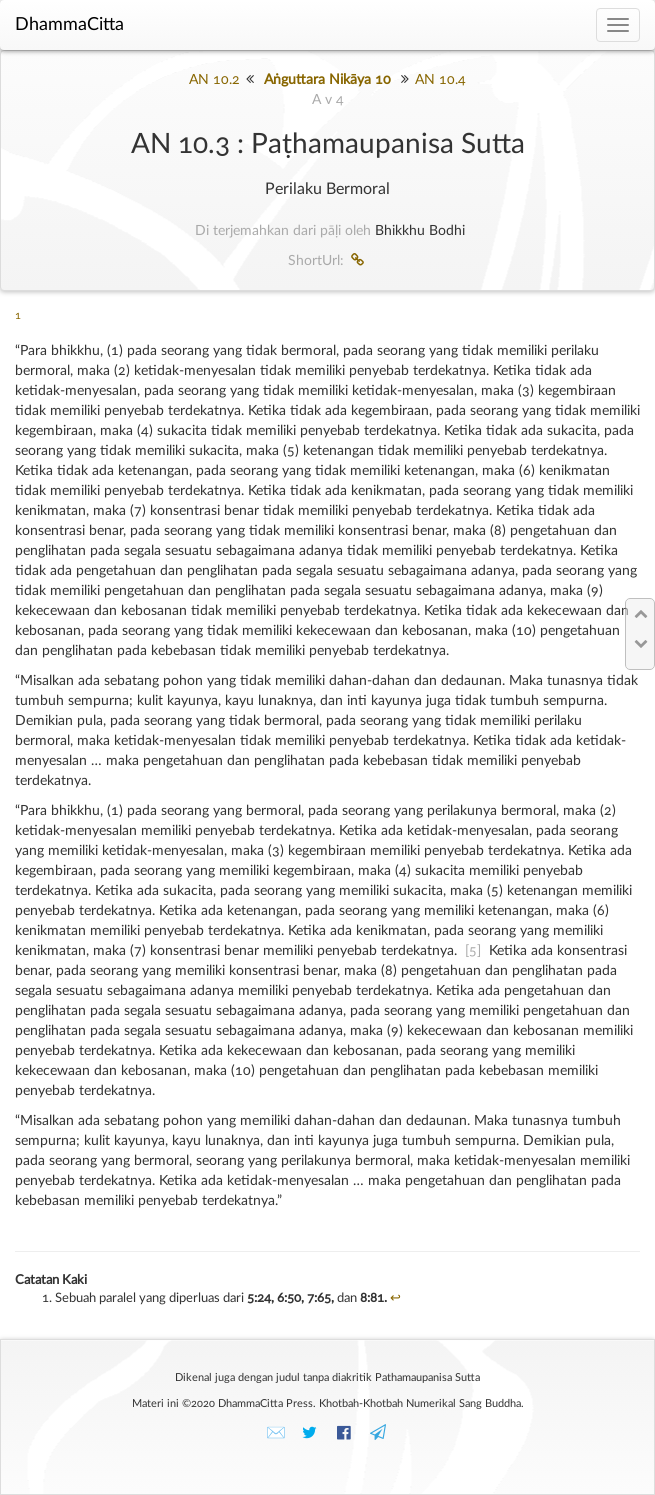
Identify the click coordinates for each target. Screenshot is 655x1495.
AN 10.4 (440, 80)
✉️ (276, 1433)
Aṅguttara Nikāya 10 (327, 80)
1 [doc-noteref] (18, 316)
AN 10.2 (214, 80)
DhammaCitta (69, 25)
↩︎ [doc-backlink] (395, 1298)
